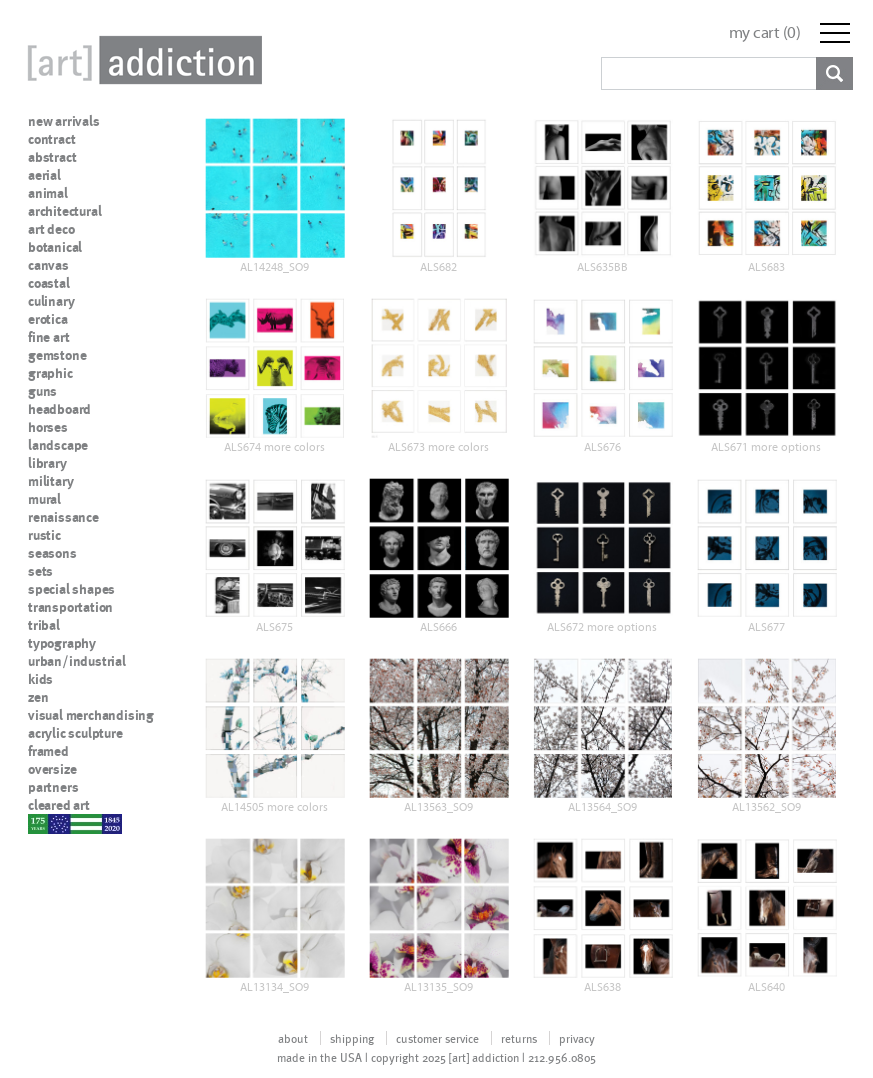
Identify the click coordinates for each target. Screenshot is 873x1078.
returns (519, 1038)
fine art (48, 337)
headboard (59, 409)
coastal (49, 283)
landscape (58, 445)
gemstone (57, 355)
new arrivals (64, 121)
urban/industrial (77, 661)
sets (40, 571)
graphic (50, 373)
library (47, 463)
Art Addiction (141, 60)
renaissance (63, 517)
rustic (44, 535)
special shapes (71, 589)
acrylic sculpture (75, 733)
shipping (352, 1038)
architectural (64, 211)
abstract (52, 157)
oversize (52, 769)
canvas (48, 265)
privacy (577, 1038)
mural (44, 499)
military (50, 481)
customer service (437, 1038)
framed (48, 751)
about (293, 1038)
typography (62, 643)
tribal (44, 625)
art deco (51, 229)
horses (48, 427)
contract (51, 139)
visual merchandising (91, 715)
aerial (44, 175)
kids (40, 679)
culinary (51, 301)
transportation (70, 607)
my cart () (765, 32)
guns (42, 391)
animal (48, 193)
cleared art (59, 805)
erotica (48, 319)
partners (53, 787)
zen (38, 697)
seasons (52, 553)
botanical (55, 247)
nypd (43, 823)
